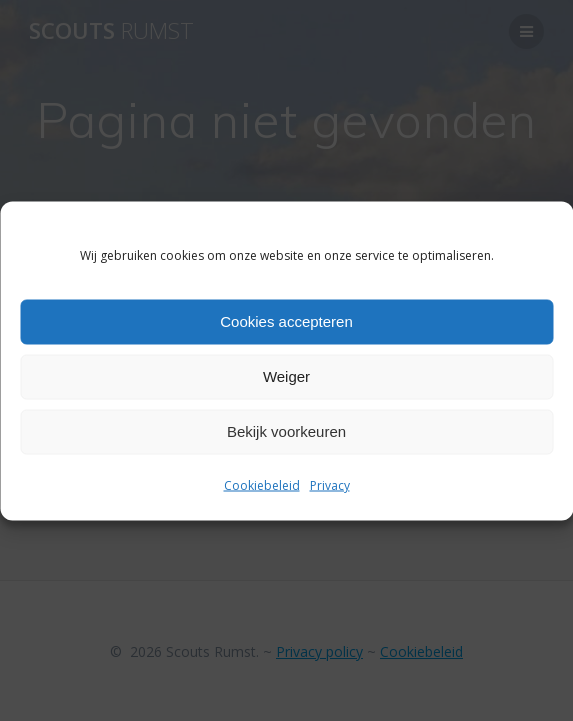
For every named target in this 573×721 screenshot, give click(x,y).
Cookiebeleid (262, 484)
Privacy (330, 484)
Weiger (286, 376)
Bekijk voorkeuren (286, 431)
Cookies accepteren (286, 321)
